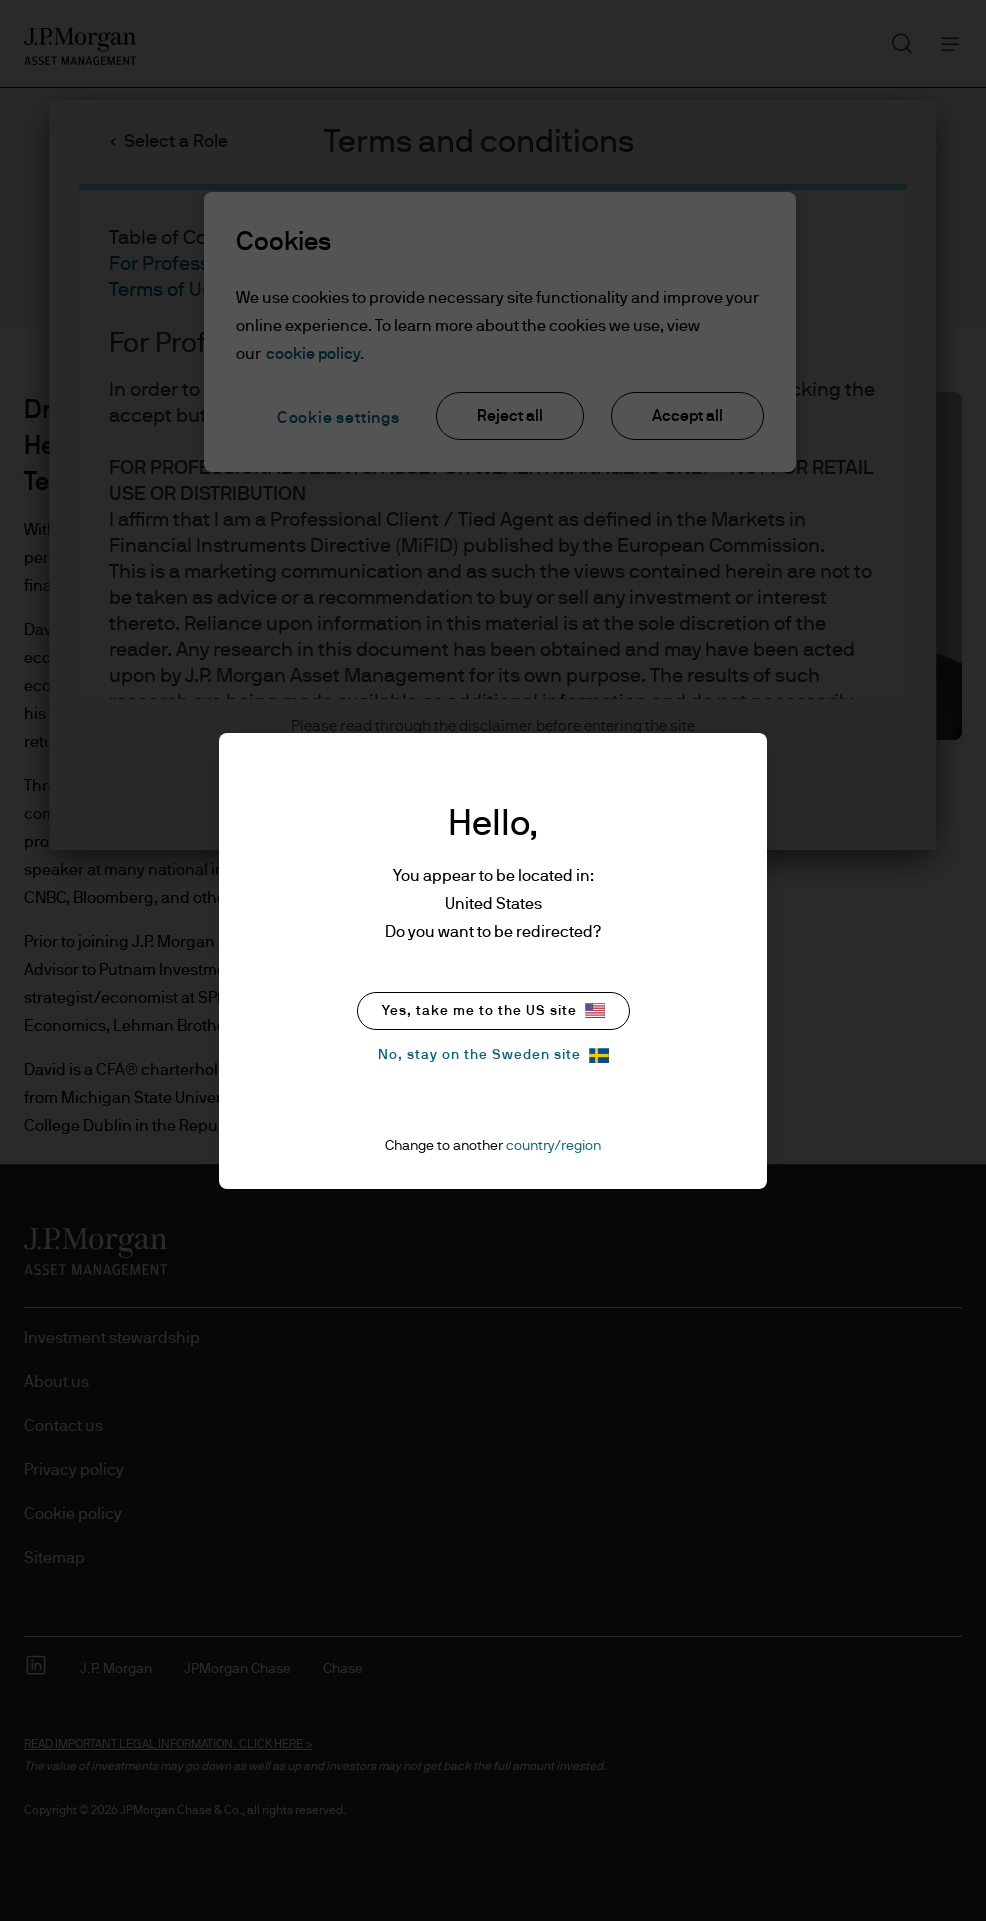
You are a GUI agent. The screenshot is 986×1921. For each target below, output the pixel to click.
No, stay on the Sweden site (493, 1055)
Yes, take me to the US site (493, 1010)
